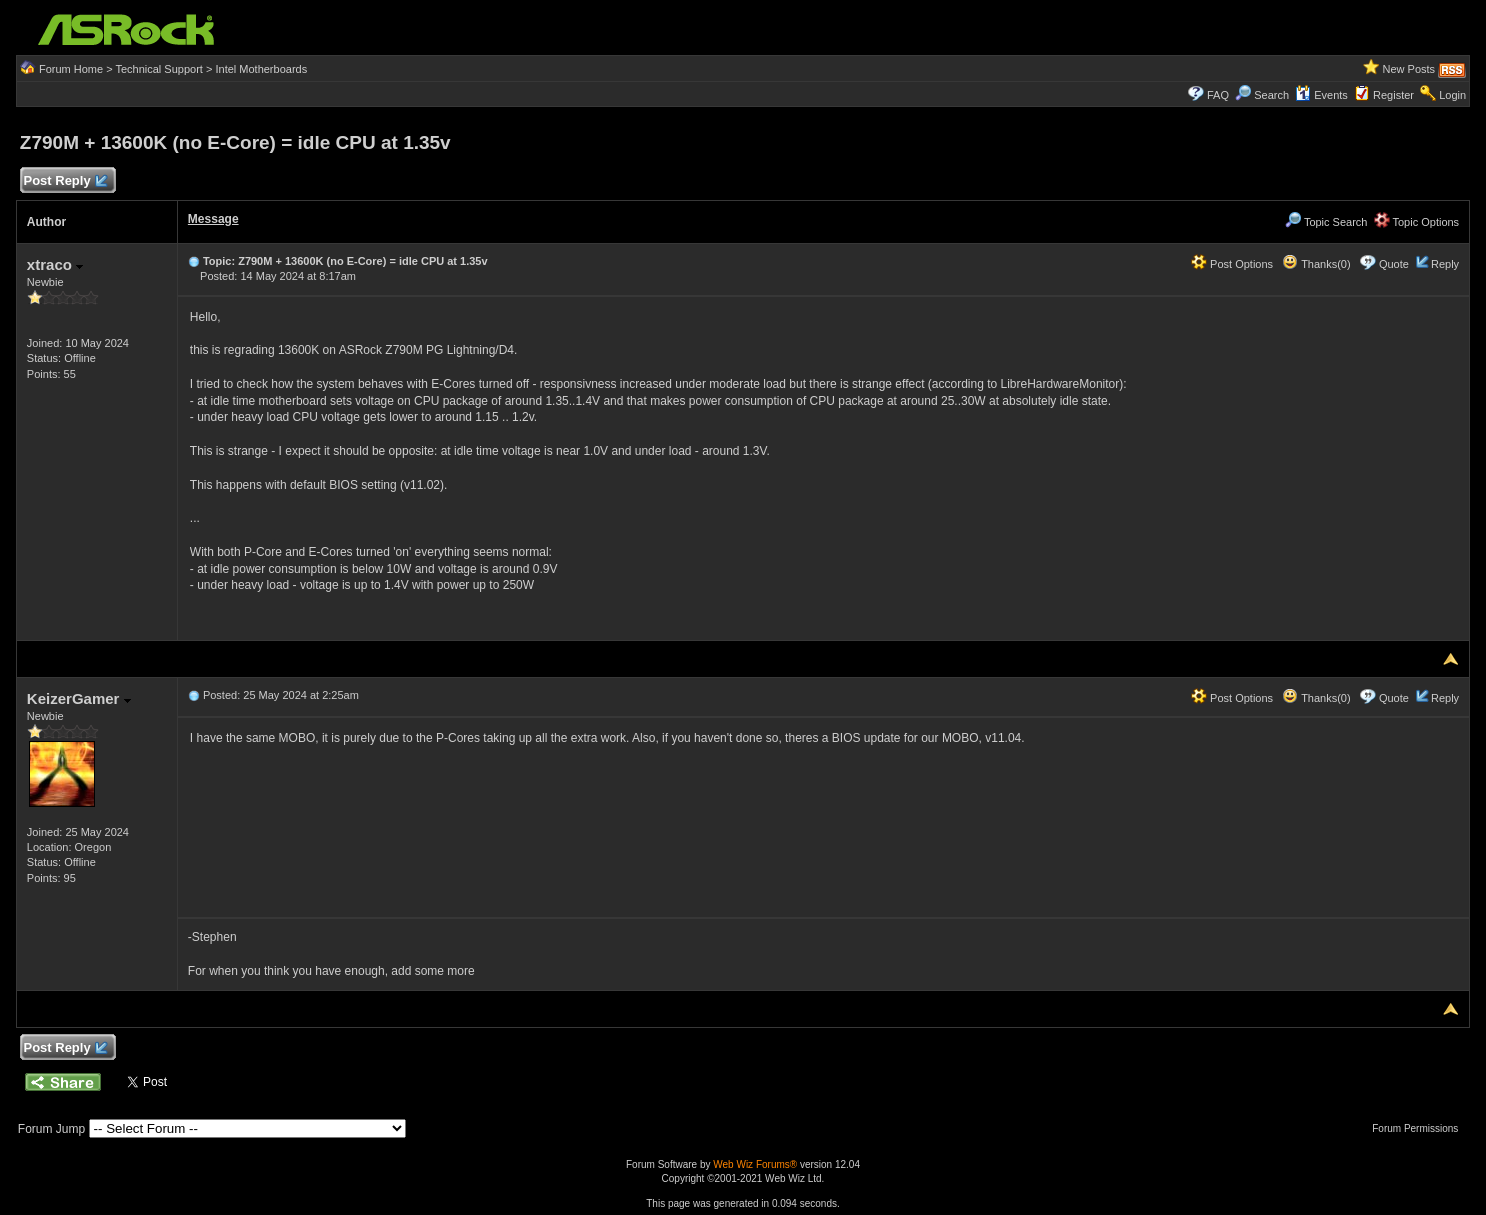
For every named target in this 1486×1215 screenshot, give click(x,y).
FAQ (1218, 95)
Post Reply (65, 181)
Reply (1445, 264)
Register (1393, 95)
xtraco (55, 264)
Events (1321, 95)
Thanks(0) (1316, 264)
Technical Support (158, 69)
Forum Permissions (1420, 1128)
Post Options (1232, 264)
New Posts (1408, 69)
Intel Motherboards (261, 69)
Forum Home (71, 69)
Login (1452, 95)
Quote (1394, 264)
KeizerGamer (79, 698)
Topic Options (1417, 222)
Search (1271, 95)
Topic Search (1326, 222)
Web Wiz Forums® (755, 1164)
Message (213, 219)
